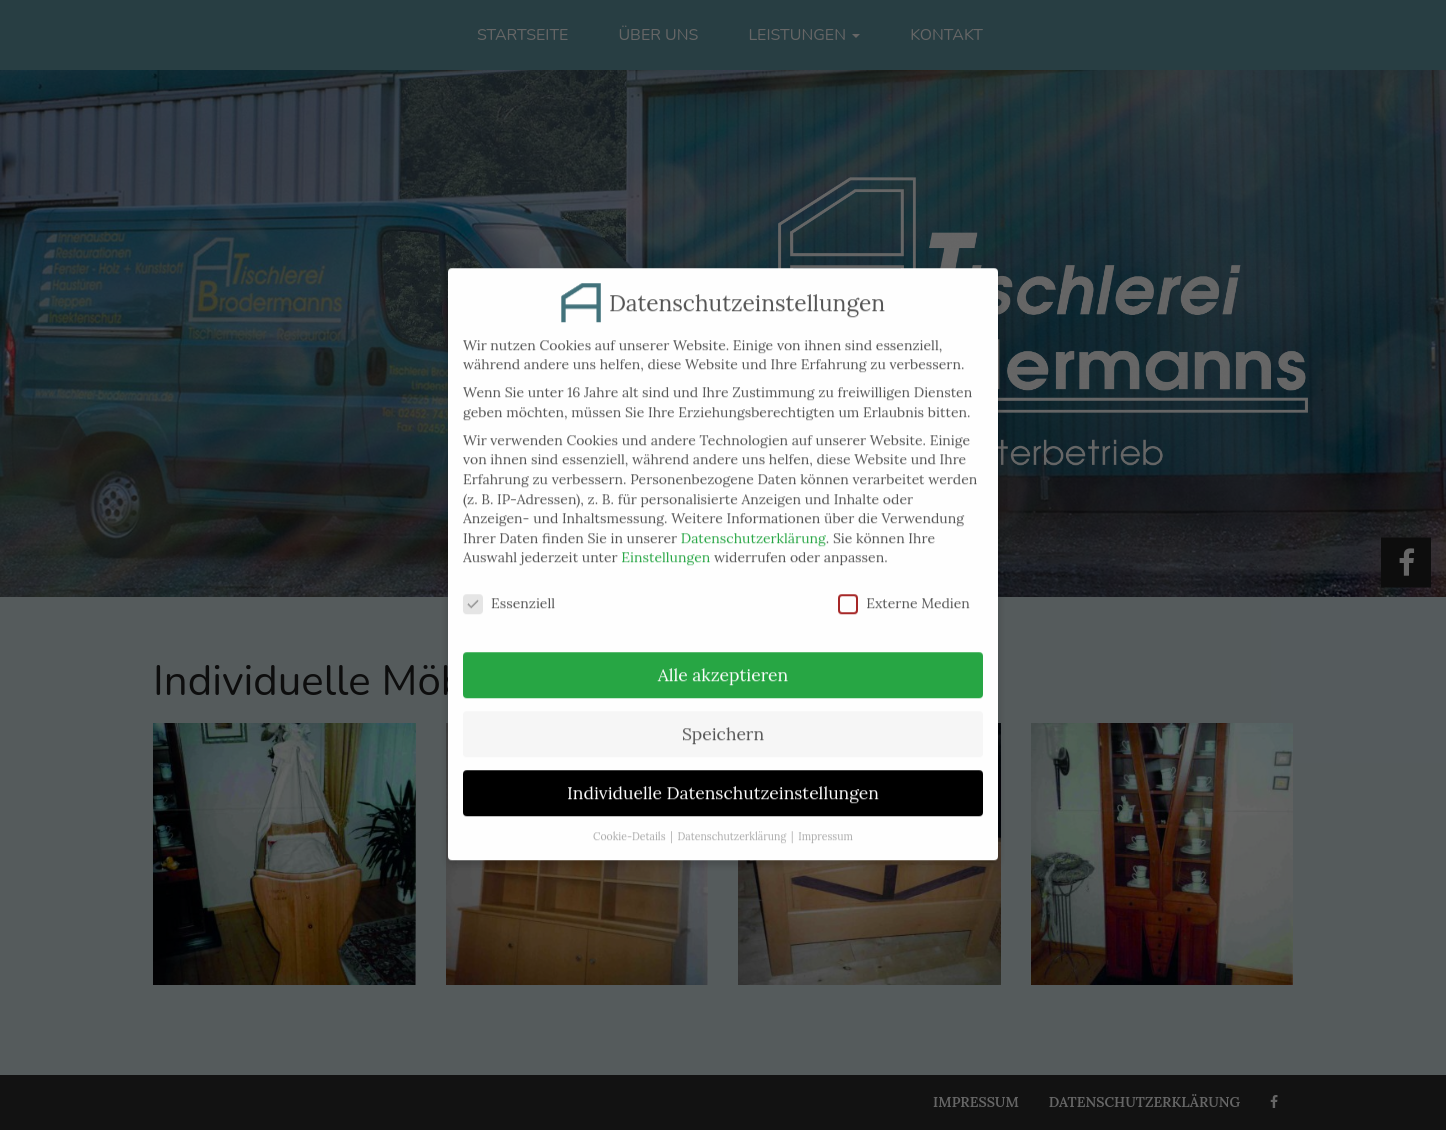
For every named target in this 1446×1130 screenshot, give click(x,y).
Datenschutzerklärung (753, 524)
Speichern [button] (723, 720)
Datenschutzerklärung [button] (732, 822)
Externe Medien (904, 590)
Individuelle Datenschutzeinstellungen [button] (723, 778)
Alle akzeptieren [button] (723, 661)
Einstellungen (665, 544)
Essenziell (509, 590)
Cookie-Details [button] (629, 822)
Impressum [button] (825, 822)
